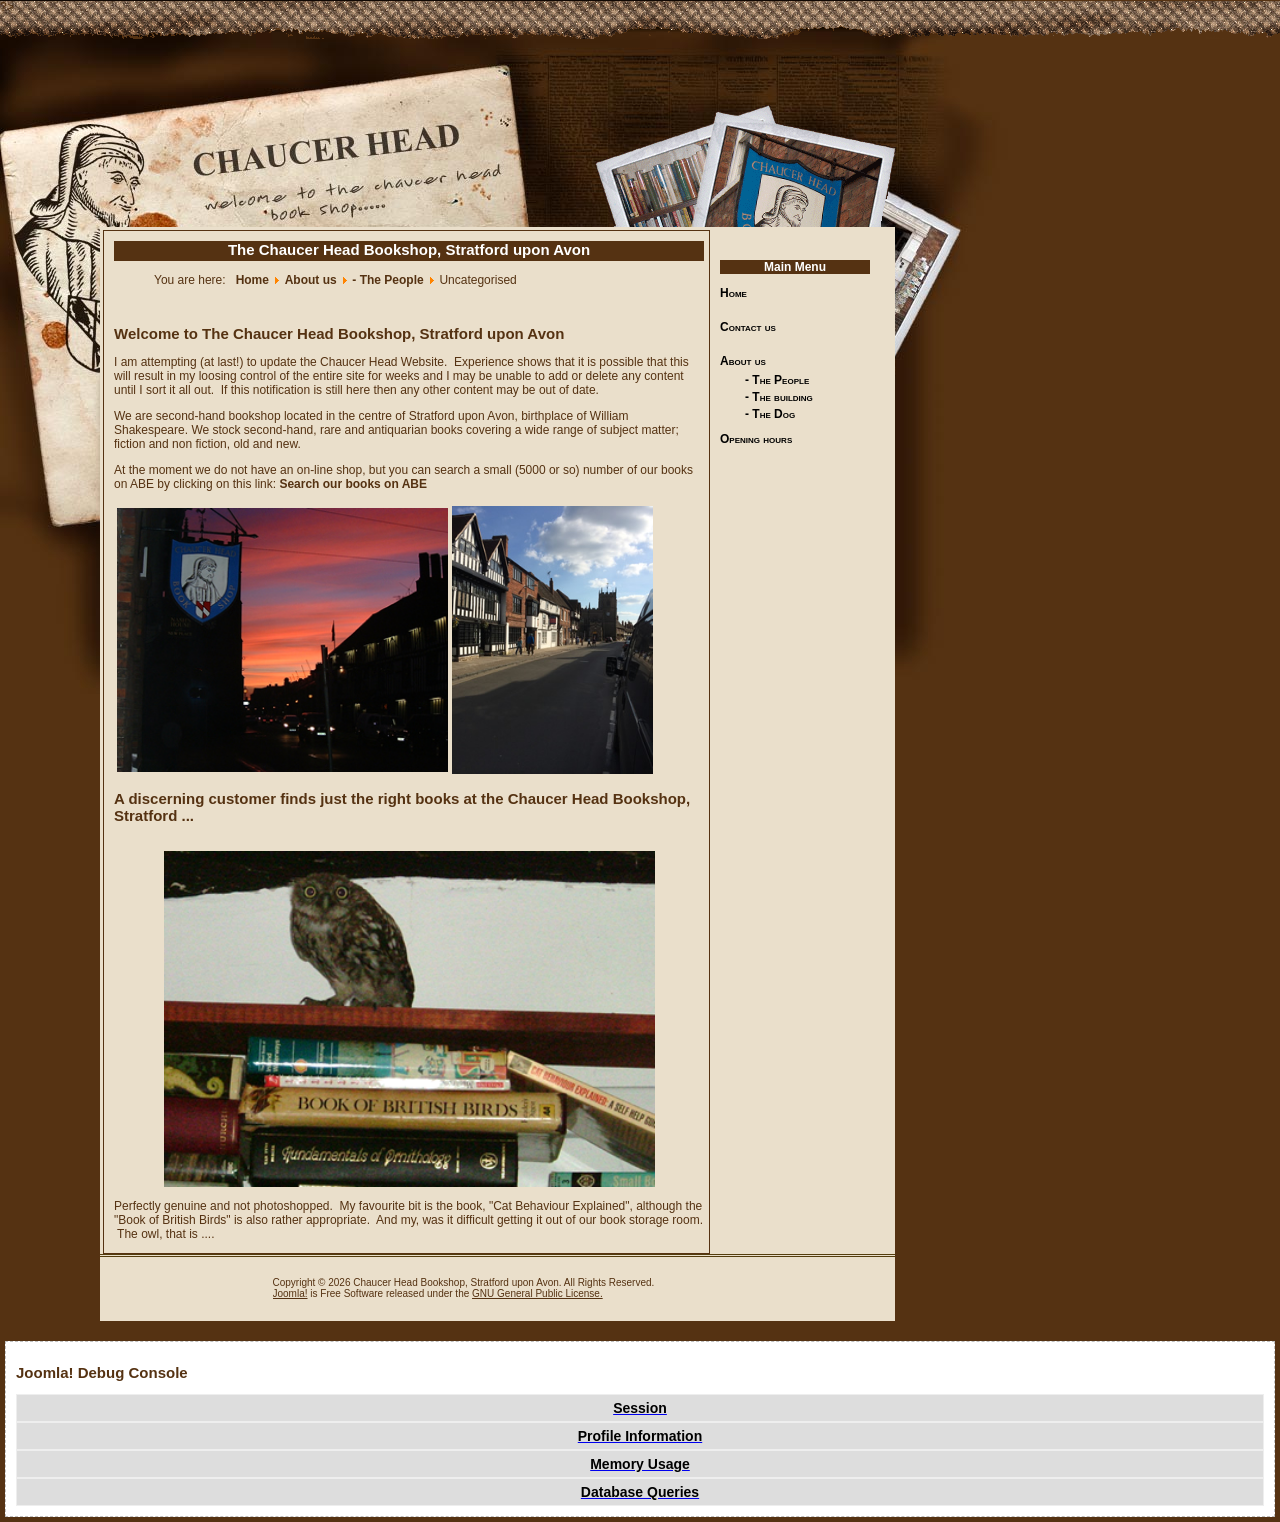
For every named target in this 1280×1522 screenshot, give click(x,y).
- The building (779, 397)
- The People (777, 380)
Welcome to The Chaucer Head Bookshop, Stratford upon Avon (339, 333)
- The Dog (770, 414)
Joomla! (290, 1293)
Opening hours (756, 439)
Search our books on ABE (353, 484)
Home (733, 293)
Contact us (748, 327)
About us (743, 361)
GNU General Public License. (537, 1293)
